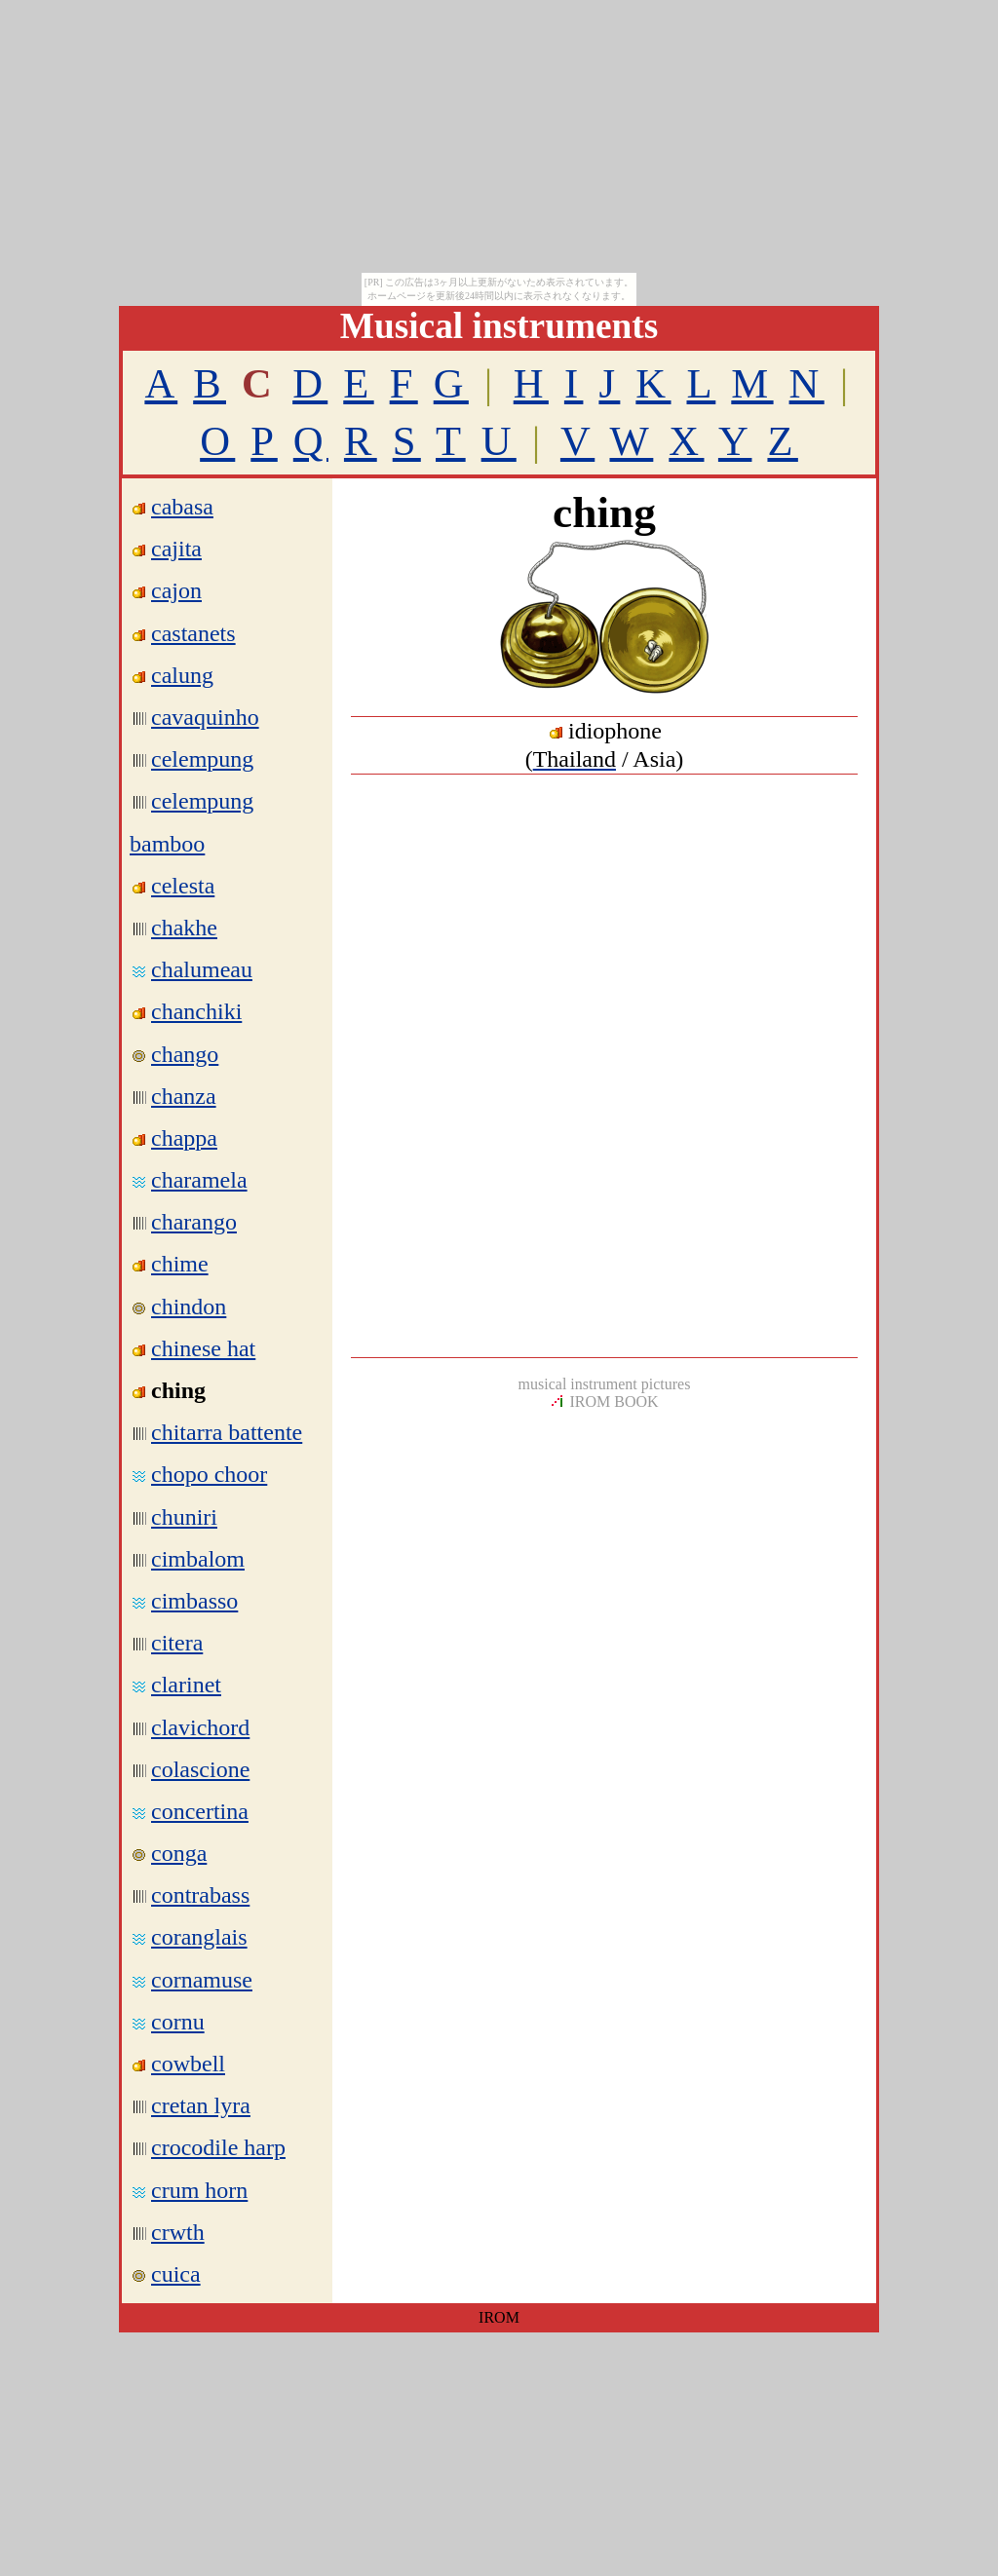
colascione (200, 1769)
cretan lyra (200, 2105)
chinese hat (203, 1348)
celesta (182, 885)
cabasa (182, 506)
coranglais (199, 1937)
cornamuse (201, 1979)
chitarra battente (226, 1432)
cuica (176, 2274)
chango (184, 1054)
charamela (199, 1180)
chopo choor (209, 1474)
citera (177, 1642)
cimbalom (198, 1559)
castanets (193, 633)
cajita (176, 548)
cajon (176, 590)
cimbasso (194, 1600)
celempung (202, 759)
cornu (178, 2021)
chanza (183, 1096)
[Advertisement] (604, 929)
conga (179, 1853)
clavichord (200, 1727)
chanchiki (196, 1011)
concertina (200, 1811)
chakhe (184, 927)
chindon (188, 1306)
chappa (184, 1138)
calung (182, 675)
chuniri (184, 1517)
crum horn (199, 2190)
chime (180, 1263)
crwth (178, 2232)
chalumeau (201, 969)
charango (194, 1221)
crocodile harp (218, 2147)
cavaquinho (205, 717)
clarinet (186, 1684)
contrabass (200, 1895)
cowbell (188, 2063)
